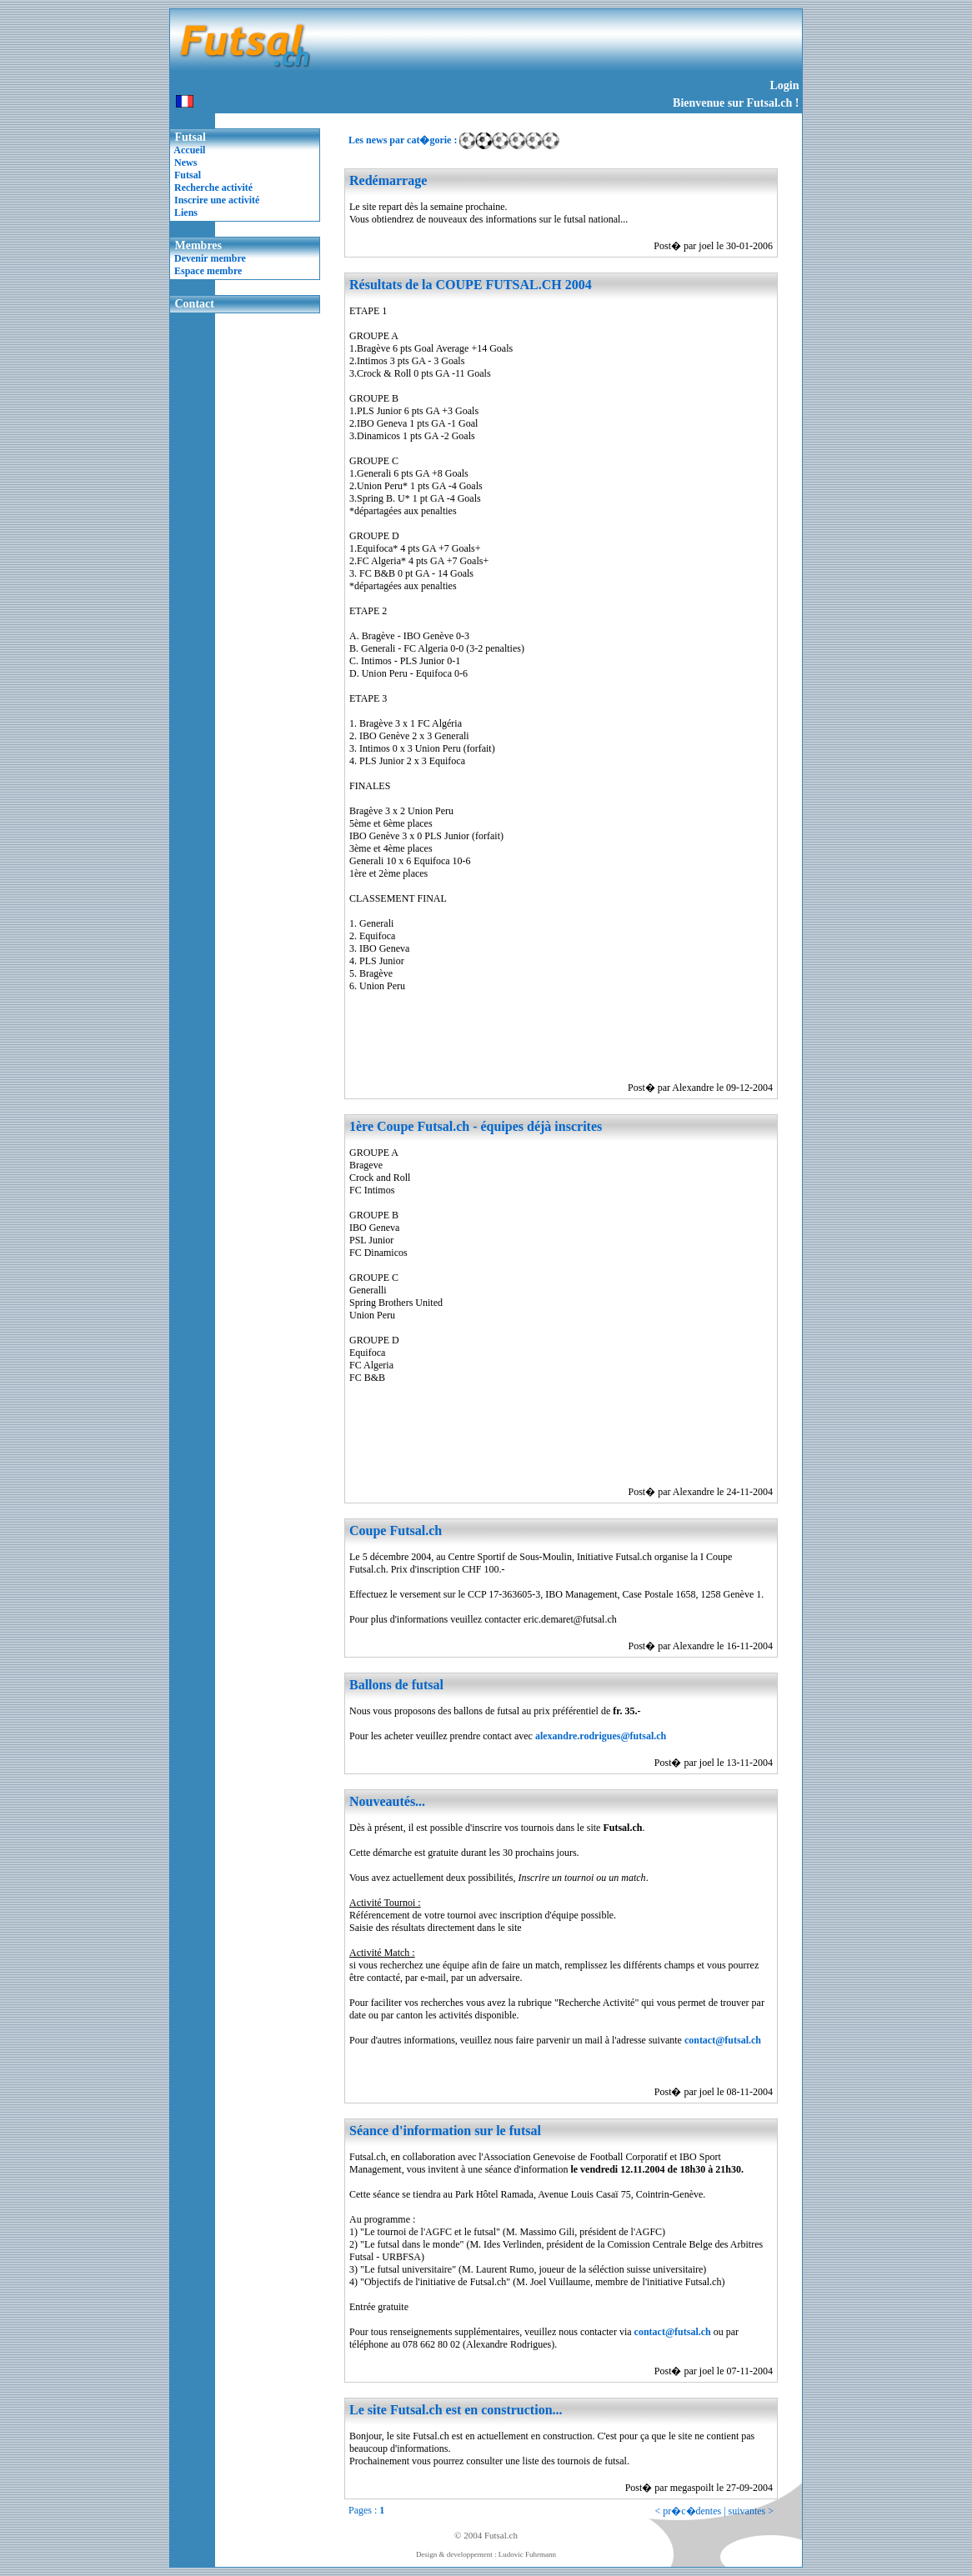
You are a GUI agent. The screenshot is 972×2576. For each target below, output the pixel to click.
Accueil (189, 150)
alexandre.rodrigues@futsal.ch (600, 1736)
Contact (194, 304)
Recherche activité (213, 187)
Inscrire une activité (216, 200)
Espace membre (208, 271)
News (185, 162)
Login (784, 85)
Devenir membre (210, 258)
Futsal (187, 175)
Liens (186, 212)
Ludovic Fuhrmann (527, 2554)
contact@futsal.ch (722, 2040)
